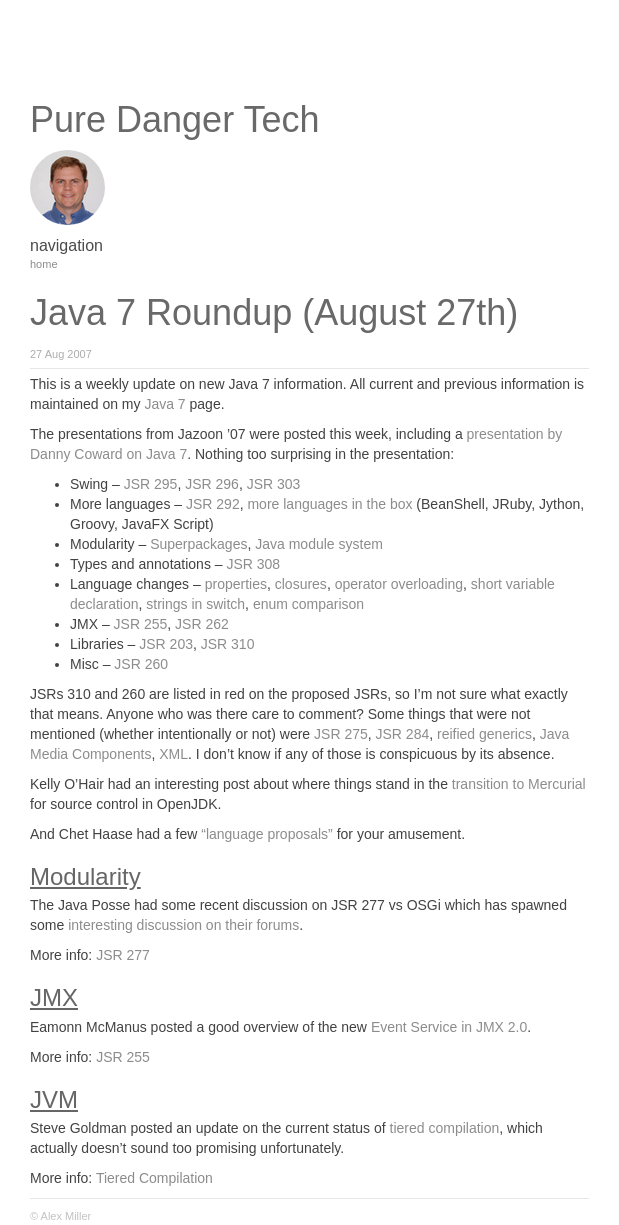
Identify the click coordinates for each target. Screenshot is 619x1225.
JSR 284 (403, 734)
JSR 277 (123, 955)
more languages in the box (329, 504)
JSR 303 (274, 484)
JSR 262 (202, 624)
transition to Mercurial (519, 784)
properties (236, 584)
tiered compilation (445, 1128)
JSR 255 (141, 624)
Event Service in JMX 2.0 (449, 1027)
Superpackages (198, 544)
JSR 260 (141, 664)
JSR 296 (212, 484)
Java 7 (164, 404)
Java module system (319, 544)
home (44, 264)
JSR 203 (166, 644)
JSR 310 (228, 644)
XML (173, 754)
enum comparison (308, 604)
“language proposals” (267, 834)
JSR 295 (151, 484)
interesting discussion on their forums (183, 925)
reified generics (484, 734)
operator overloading (399, 584)
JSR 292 (213, 504)
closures (301, 584)
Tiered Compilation (154, 1178)
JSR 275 (341, 734)
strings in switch (195, 604)
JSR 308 (253, 564)
